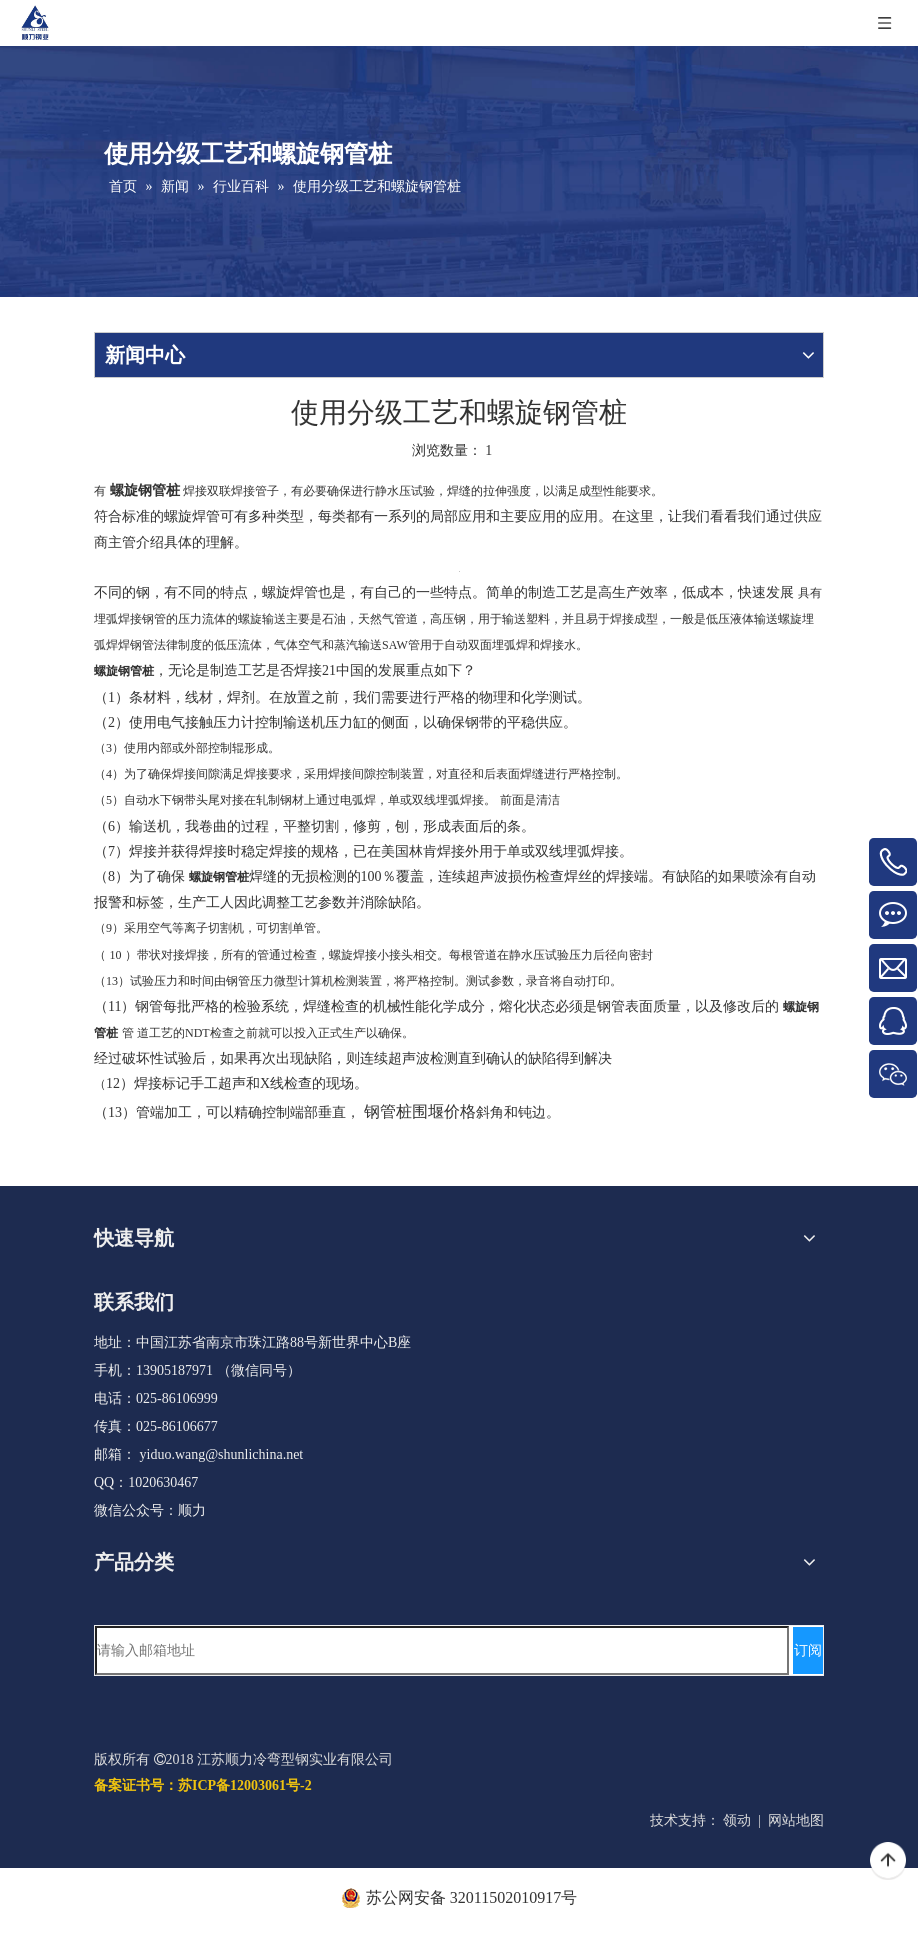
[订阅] (808, 1650)
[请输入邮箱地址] (442, 1650)
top (888, 1861)
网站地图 (796, 1820)
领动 (737, 1820)
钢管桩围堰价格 (420, 1111)
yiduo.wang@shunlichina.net (222, 1454)
